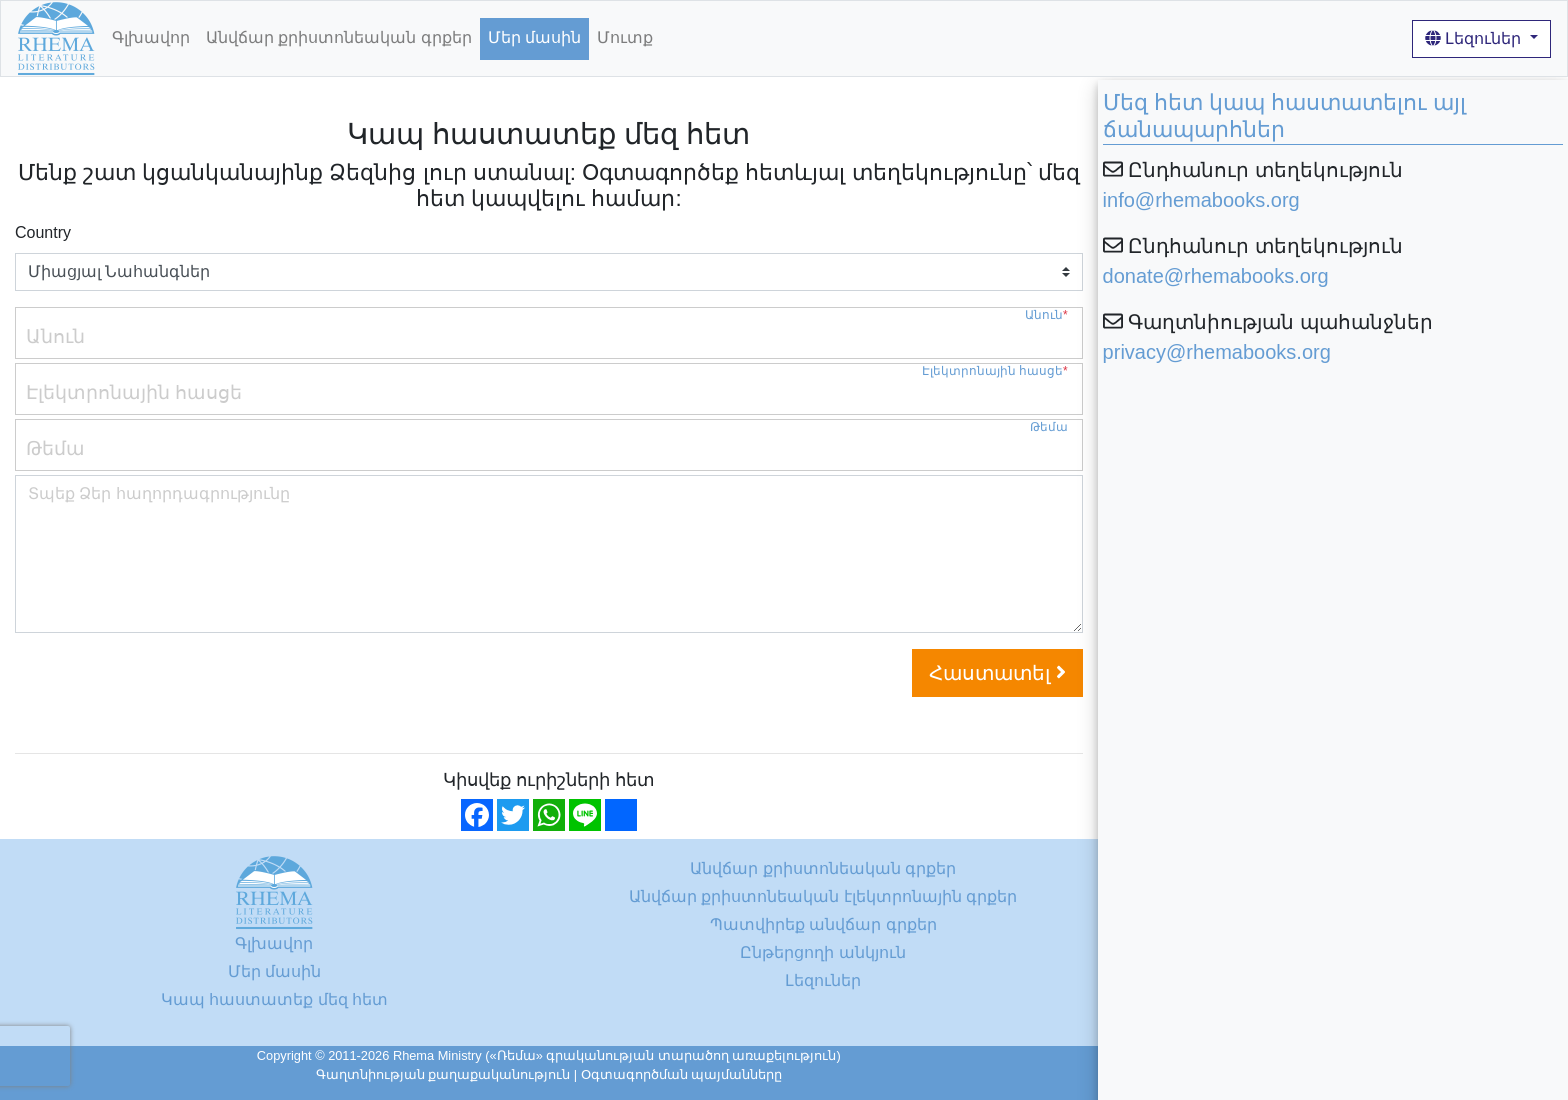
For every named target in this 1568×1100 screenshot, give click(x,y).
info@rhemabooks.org (1201, 200)
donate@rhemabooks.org (1216, 276)
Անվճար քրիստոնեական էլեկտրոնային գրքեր (823, 896)
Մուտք (625, 37)
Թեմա (1049, 427)
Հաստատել (997, 673)
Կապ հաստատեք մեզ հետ (274, 999)
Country (43, 232)
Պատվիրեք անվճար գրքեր (823, 924)
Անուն (1046, 315)
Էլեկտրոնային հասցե (995, 371)
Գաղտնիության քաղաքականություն (443, 1074)
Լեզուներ (1475, 38)
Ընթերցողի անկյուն (822, 952)
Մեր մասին (534, 37)
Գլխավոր (151, 37)
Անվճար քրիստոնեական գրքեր (339, 37)
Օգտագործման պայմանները (682, 1074)
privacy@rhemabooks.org (1217, 352)
